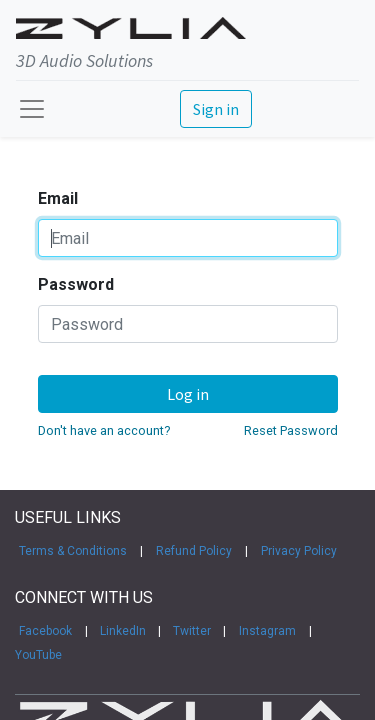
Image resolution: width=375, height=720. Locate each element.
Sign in (216, 109)
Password (76, 284)
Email (58, 198)
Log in (188, 394)
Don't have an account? (104, 430)
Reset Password (291, 430)
